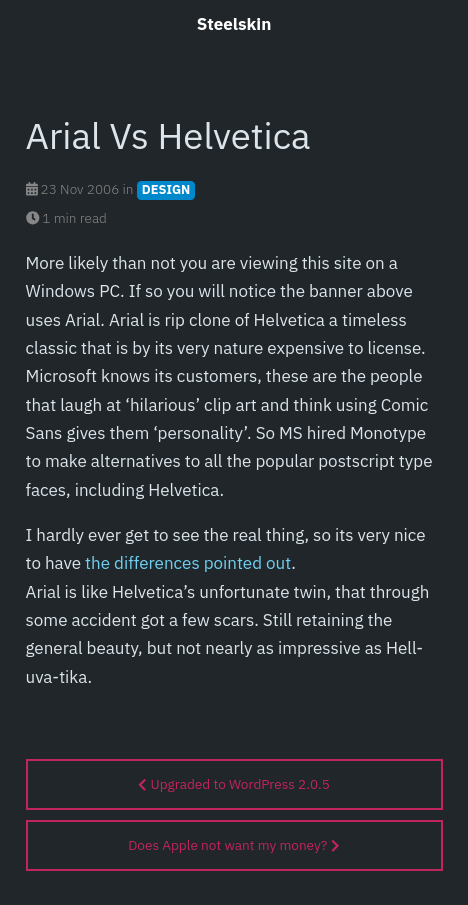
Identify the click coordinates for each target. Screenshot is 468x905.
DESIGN (166, 189)
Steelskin (234, 24)
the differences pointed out (188, 563)
